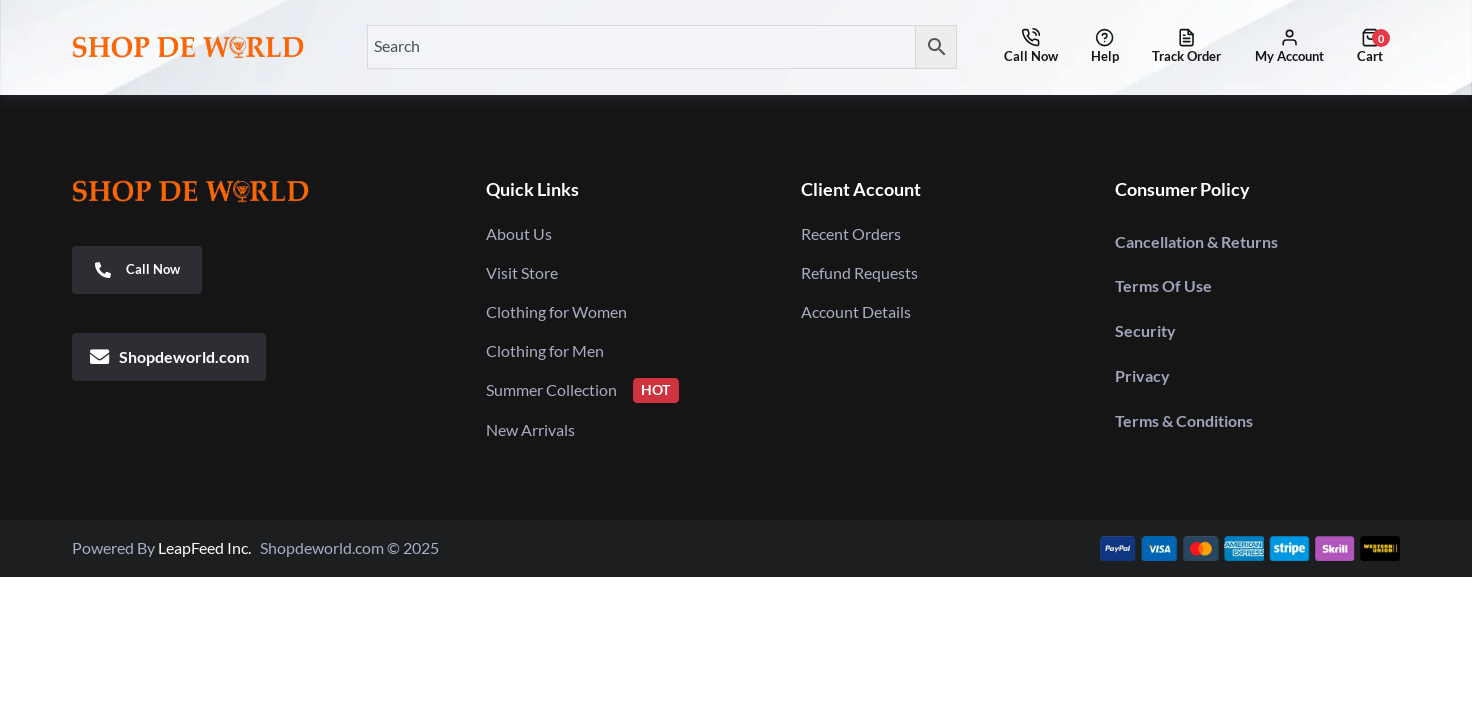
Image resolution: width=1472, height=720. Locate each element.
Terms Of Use (1163, 285)
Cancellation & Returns (1196, 241)
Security (1145, 330)
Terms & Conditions (1184, 420)
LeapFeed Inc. (209, 547)
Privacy (1142, 375)
